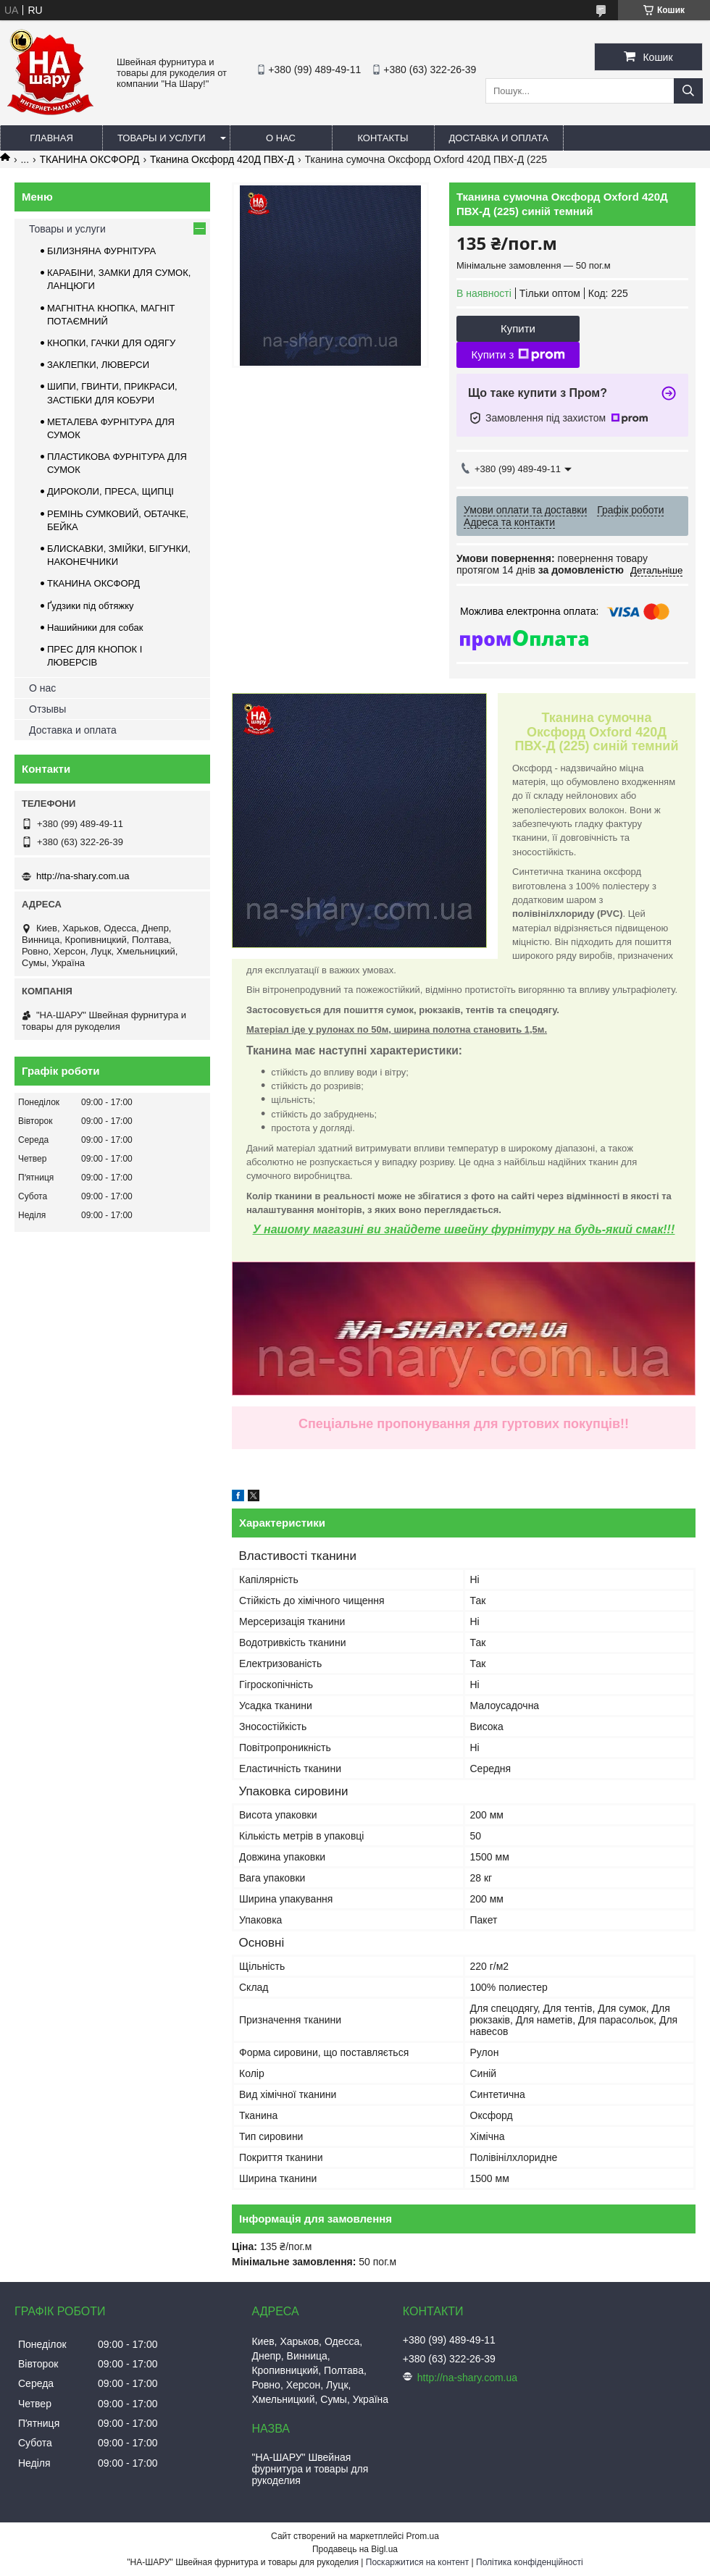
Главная (51, 138)
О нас (281, 138)
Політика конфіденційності (529, 2562)
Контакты (382, 138)
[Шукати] (688, 91)
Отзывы (47, 709)
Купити (518, 328)
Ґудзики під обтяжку (90, 605)
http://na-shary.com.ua (82, 875)
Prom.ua (422, 2536)
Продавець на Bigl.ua (355, 2549)
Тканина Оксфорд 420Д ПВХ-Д (222, 159)
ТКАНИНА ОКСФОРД (90, 159)
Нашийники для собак (95, 627)
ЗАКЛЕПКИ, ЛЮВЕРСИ (98, 364)
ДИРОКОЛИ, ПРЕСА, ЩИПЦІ (110, 491)
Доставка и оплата (498, 138)
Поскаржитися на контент (417, 2562)
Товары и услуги (161, 138)
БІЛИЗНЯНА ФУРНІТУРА (101, 251)
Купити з (517, 354)
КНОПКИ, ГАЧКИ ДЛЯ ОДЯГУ (111, 342)
